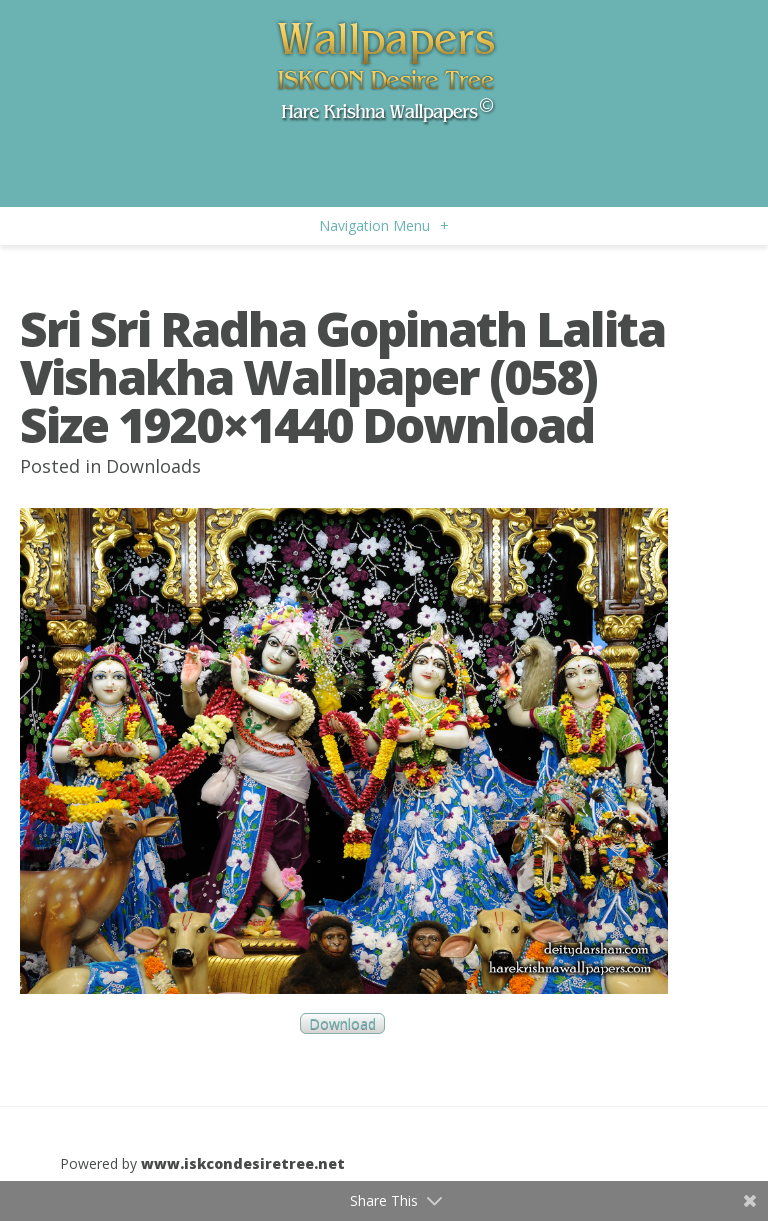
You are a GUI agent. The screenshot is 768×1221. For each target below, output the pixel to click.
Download (342, 1023)
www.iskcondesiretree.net (243, 1163)
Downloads (153, 466)
